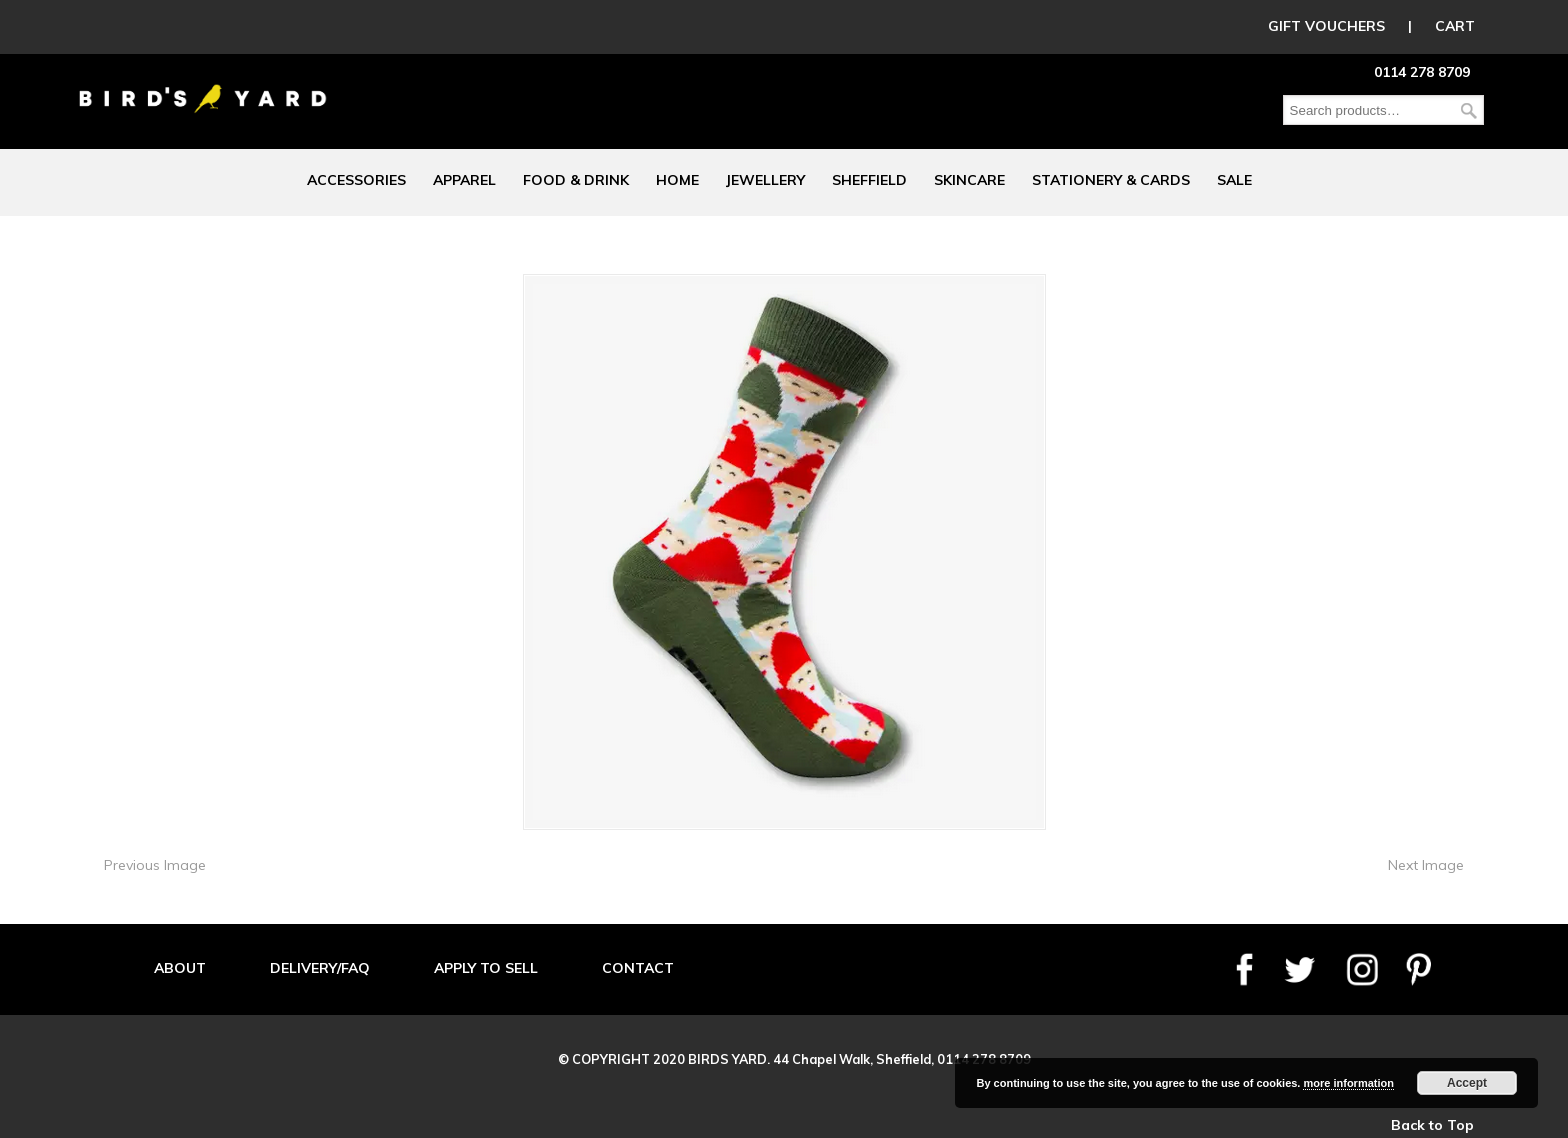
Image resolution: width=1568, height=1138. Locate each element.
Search (1469, 110)
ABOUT (180, 968)
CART (1455, 26)
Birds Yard (203, 84)
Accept (1467, 1083)
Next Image (1426, 865)
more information (1348, 1083)
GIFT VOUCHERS (1326, 26)
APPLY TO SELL (486, 968)
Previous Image (155, 865)
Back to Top (1432, 1125)
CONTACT (638, 968)
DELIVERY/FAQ (320, 968)
